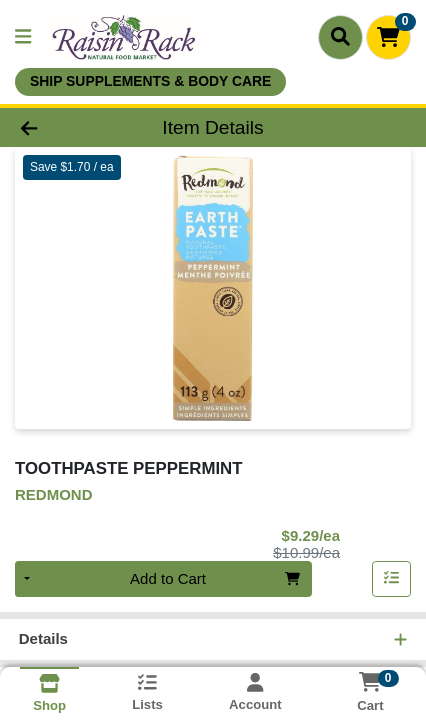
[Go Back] (64, 127)
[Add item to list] (392, 579)
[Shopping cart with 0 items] (388, 37)
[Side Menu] (23, 37)
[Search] (340, 37)
